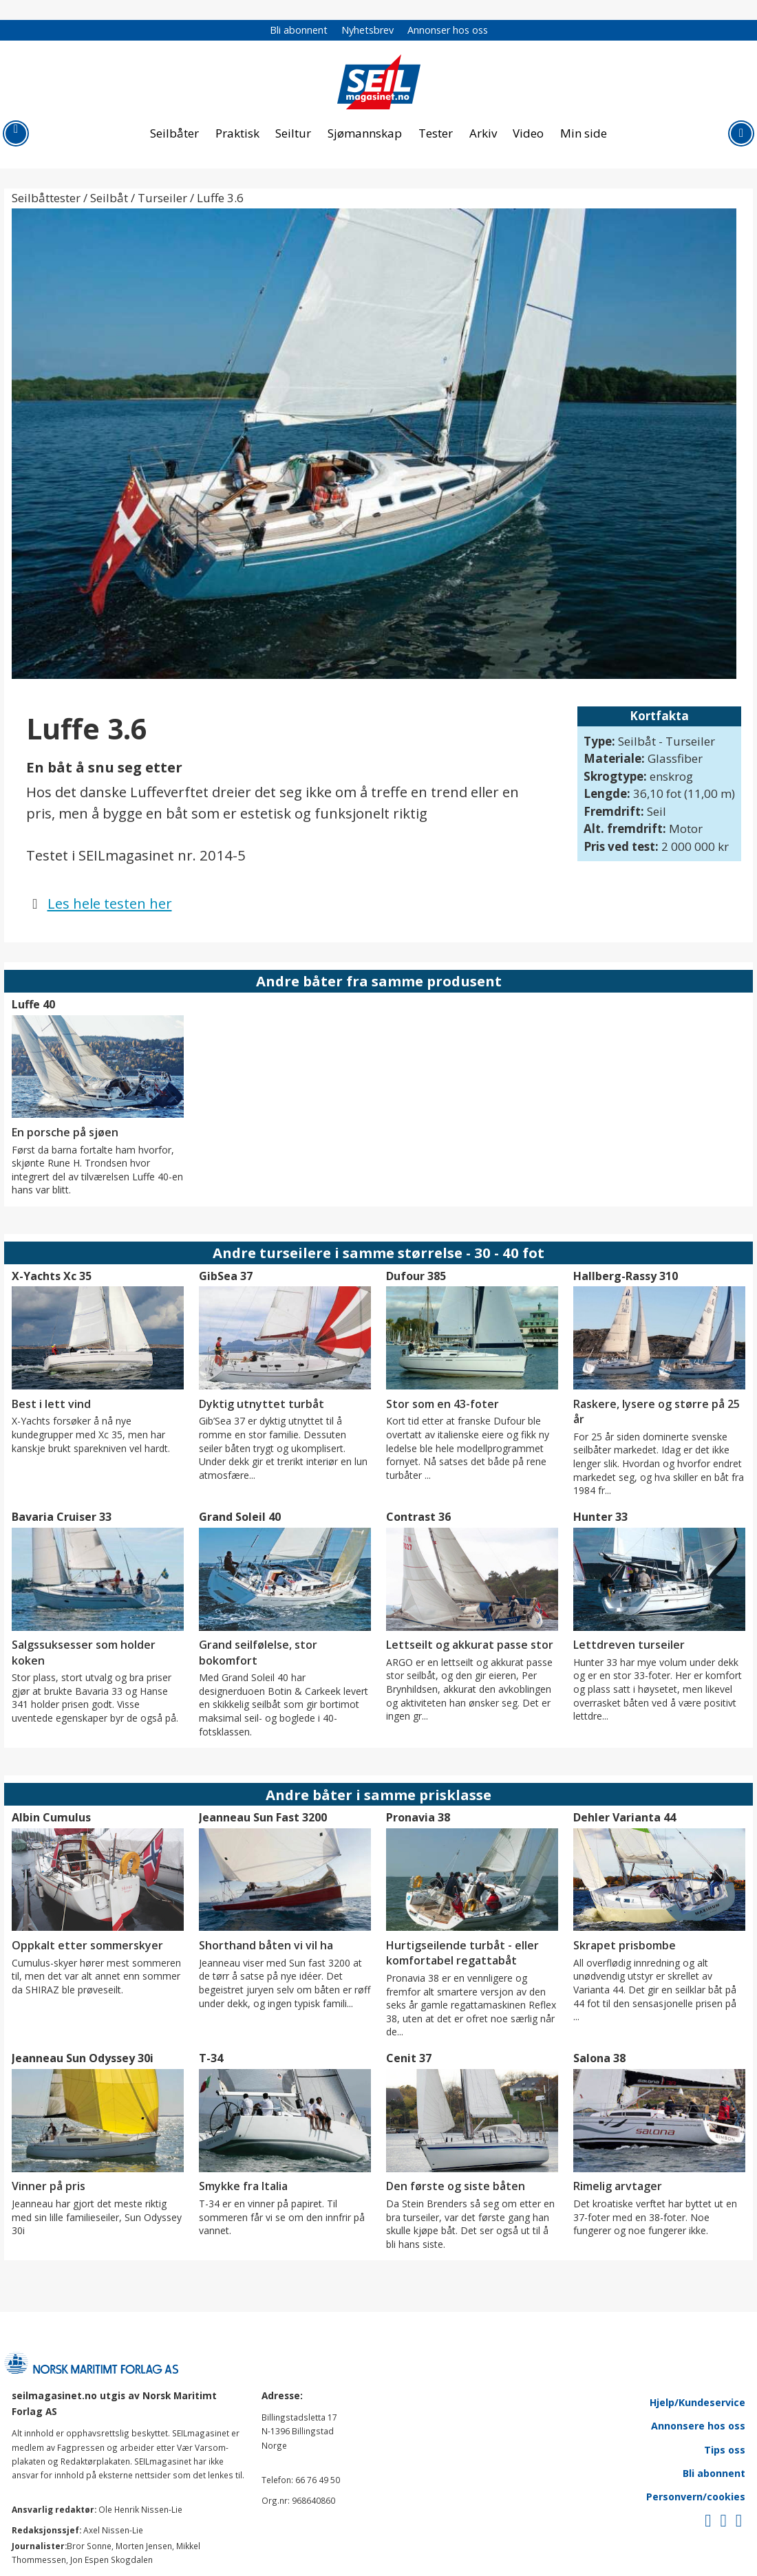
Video (528, 133)
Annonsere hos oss (698, 2425)
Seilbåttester (46, 198)
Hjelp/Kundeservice (697, 2402)
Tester (435, 133)
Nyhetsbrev (367, 29)
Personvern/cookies (695, 2496)
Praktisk (237, 133)
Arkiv (483, 133)
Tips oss (724, 2449)
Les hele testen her (109, 903)
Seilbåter (174, 133)
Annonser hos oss (447, 29)
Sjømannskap (365, 133)
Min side (583, 133)
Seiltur (293, 133)
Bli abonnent (299, 29)
